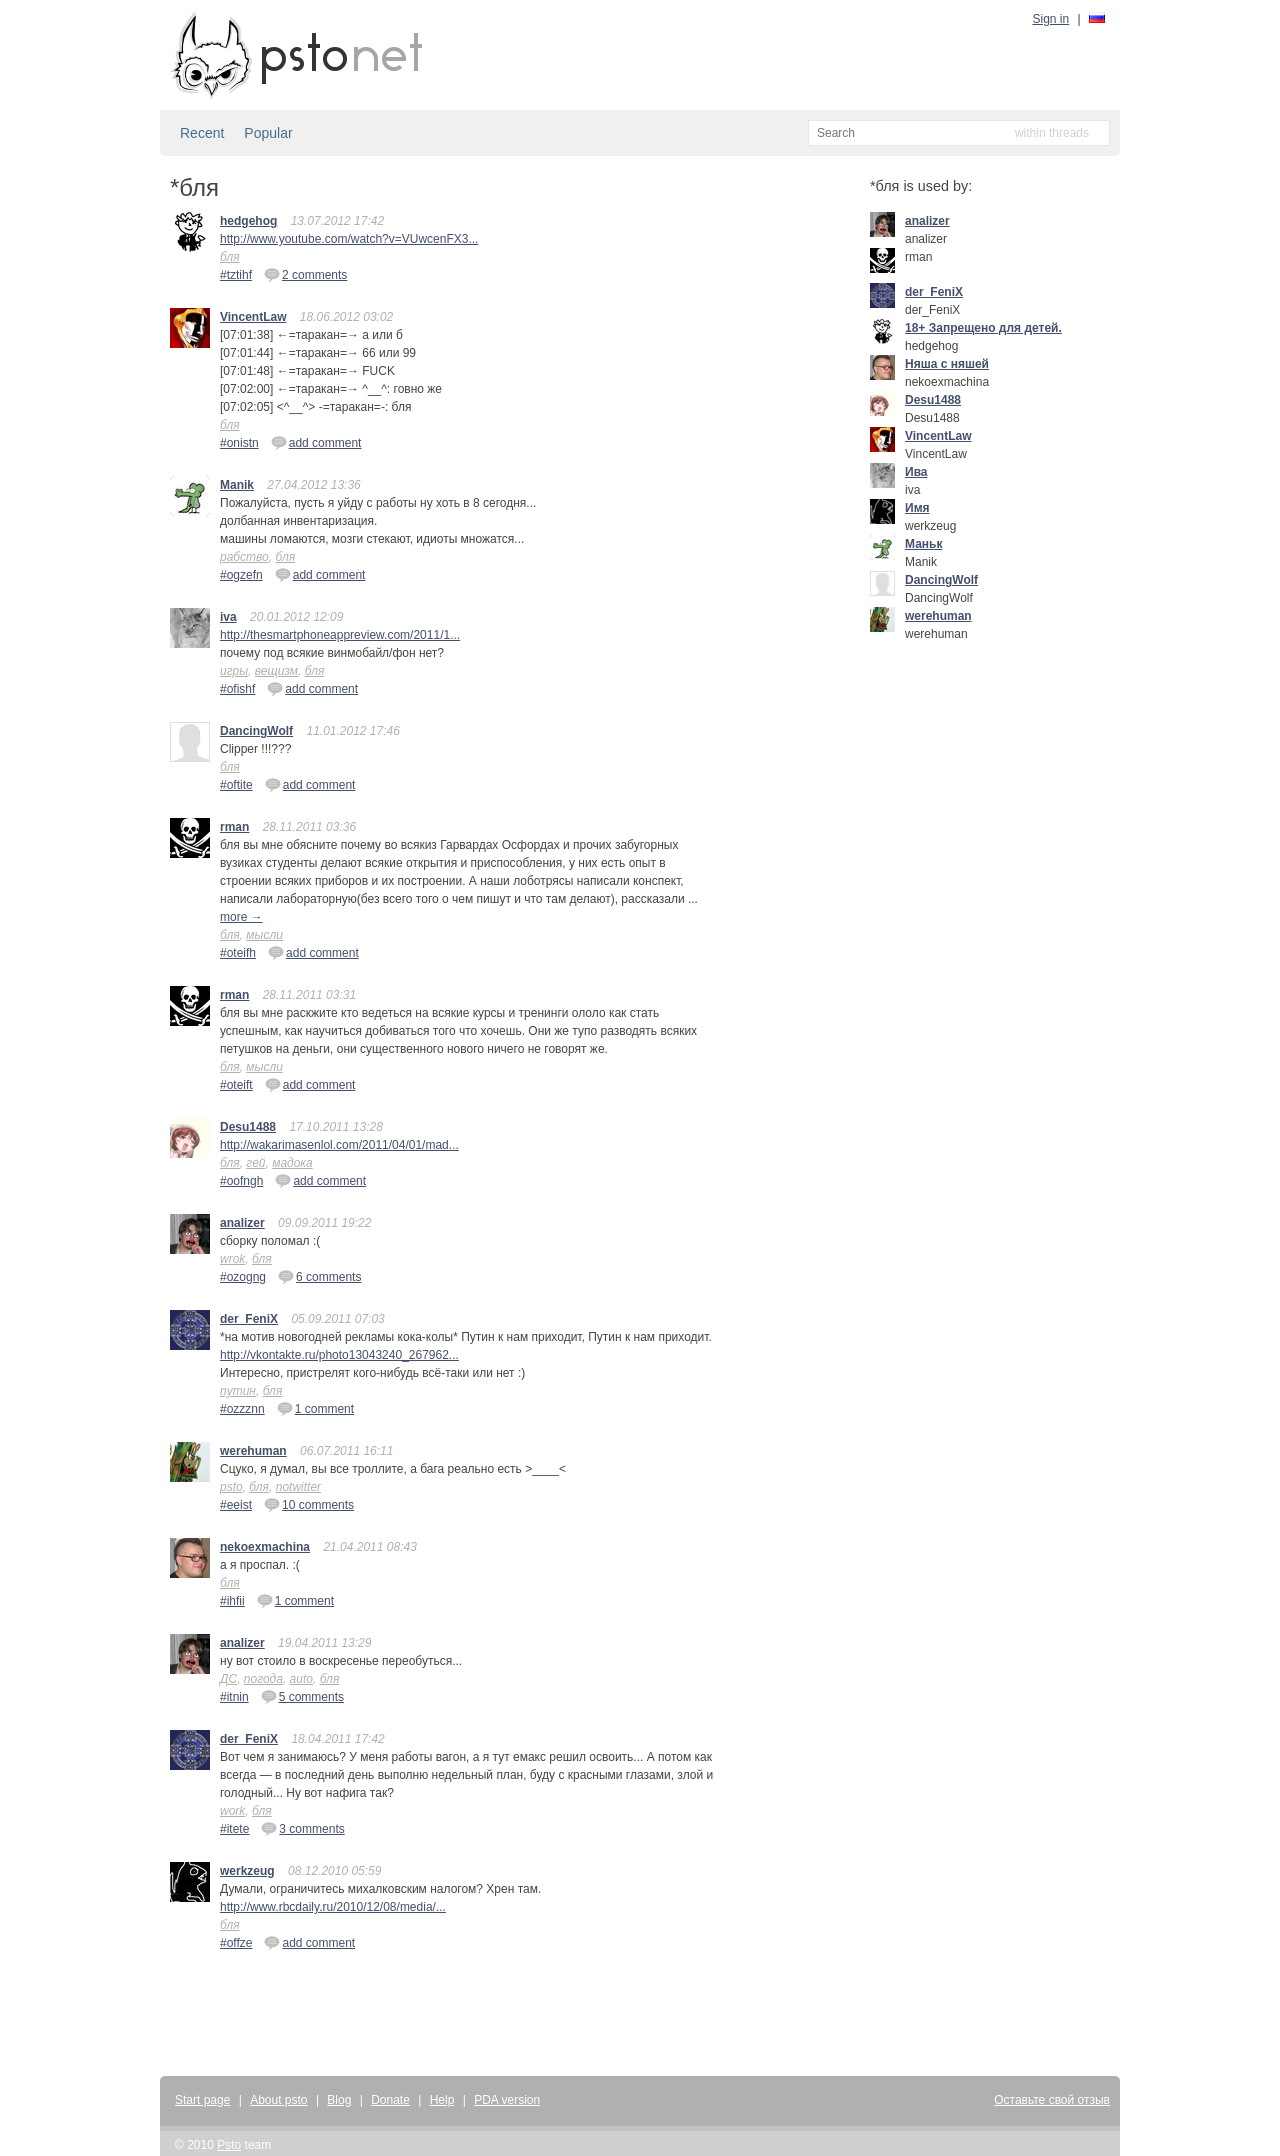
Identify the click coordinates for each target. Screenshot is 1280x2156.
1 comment (315, 1408)
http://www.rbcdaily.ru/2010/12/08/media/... (333, 1907)
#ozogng (243, 1277)
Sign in (1051, 19)
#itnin (234, 1697)
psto (231, 1487)
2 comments (305, 274)
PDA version (507, 2100)
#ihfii (232, 1601)
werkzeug (247, 1871)
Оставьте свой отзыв (1052, 2100)
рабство (244, 557)
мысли (264, 935)
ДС (228, 1679)
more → (241, 917)
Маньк (923, 544)
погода (263, 1679)
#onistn (239, 443)
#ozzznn (242, 1409)
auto (301, 1679)
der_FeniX (249, 1319)
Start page (202, 2100)
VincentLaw (253, 317)
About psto (278, 2100)
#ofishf (237, 689)
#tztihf (236, 275)
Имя (917, 508)
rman (234, 827)
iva (228, 617)
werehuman (253, 1451)
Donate (390, 2100)
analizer (242, 1223)
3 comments (302, 1828)
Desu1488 (248, 1127)
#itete (234, 1829)
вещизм (276, 671)
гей (255, 1163)
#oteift (236, 1085)
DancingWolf (256, 731)
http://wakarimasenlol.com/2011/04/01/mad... (339, 1145)
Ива (916, 472)
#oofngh (241, 1181)
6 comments (319, 1276)
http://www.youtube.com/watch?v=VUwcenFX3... (349, 239)
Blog (339, 2100)
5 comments (302, 1696)
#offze (236, 1943)
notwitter (298, 1487)
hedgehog (248, 221)
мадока (292, 1163)
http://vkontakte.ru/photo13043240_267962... (339, 1355)
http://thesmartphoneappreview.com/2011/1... (340, 635)
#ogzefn (241, 575)
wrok (232, 1259)
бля (230, 257)
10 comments (309, 1504)
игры (234, 671)
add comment (316, 442)
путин (238, 1391)
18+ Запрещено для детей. (983, 328)
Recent (202, 133)
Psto (229, 2145)
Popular (268, 133)
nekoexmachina (265, 1547)
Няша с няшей (947, 364)
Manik (237, 485)
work (232, 1811)
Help (442, 2100)
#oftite (236, 785)
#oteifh (238, 953)
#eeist (236, 1505)
